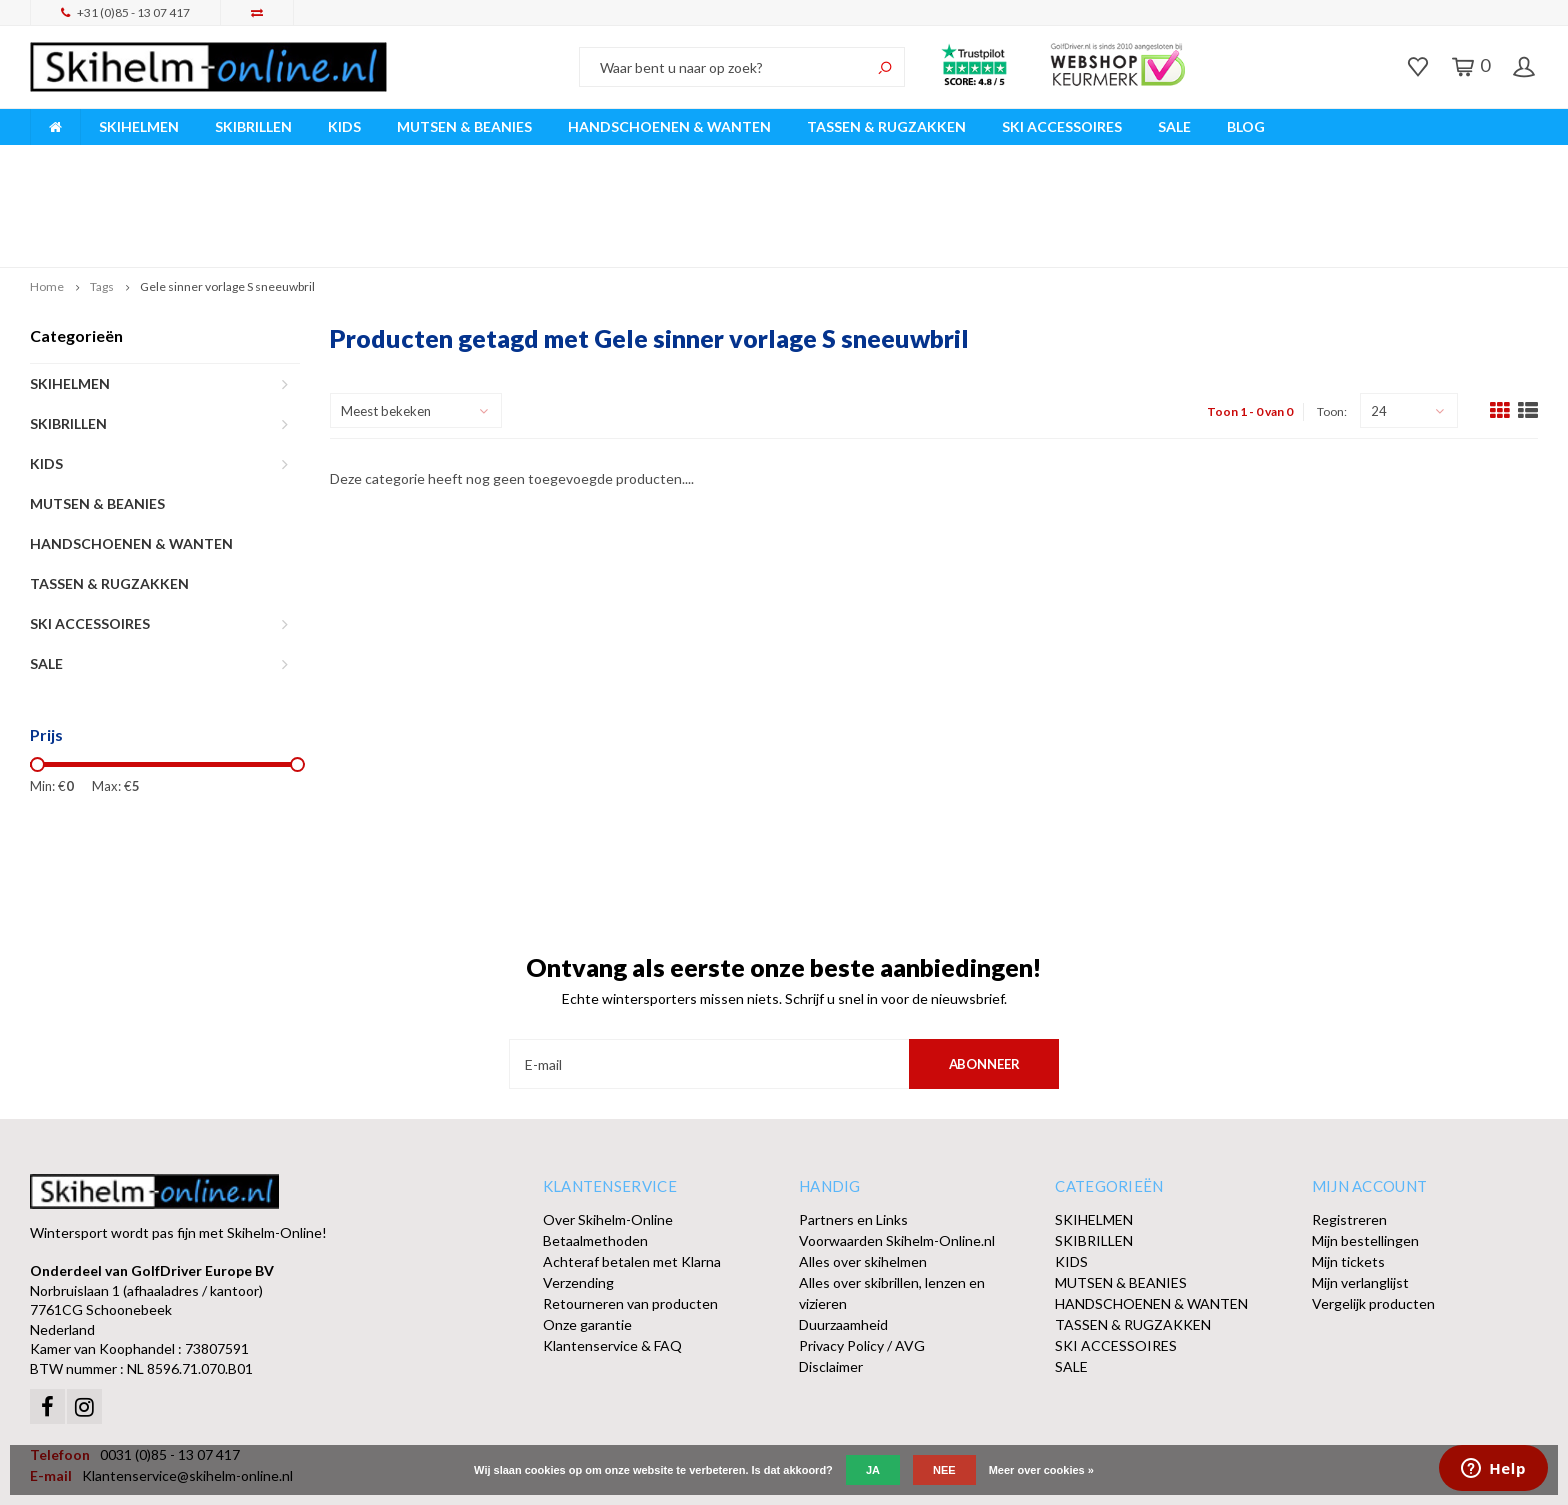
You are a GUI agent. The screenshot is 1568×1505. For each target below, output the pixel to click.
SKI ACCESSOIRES (1062, 126)
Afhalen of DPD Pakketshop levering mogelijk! (1380, 158)
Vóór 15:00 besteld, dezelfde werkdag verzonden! (542, 158)
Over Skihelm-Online (608, 1125)
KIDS (344, 126)
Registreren (1349, 1125)
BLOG (1246, 126)
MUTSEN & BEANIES (464, 126)
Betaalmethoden (595, 1146)
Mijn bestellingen (1365, 1146)
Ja (873, 1470)
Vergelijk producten (1373, 1209)
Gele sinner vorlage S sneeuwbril (227, 192)
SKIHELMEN (139, 126)
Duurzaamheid (843, 1230)
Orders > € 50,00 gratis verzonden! (967, 158)
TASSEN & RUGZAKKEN (886, 126)
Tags (102, 192)
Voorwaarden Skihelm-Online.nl (897, 1146)
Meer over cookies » (1041, 1470)
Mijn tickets (1348, 1167)
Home (47, 192)
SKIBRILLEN (253, 126)
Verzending (578, 1188)
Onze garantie (587, 1230)
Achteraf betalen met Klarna (632, 1167)
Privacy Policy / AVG (862, 1251)
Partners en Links (853, 1125)
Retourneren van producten (630, 1209)
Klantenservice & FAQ (612, 1251)
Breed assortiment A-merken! (131, 158)
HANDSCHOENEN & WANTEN (669, 126)
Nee (944, 1470)
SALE (1174, 126)
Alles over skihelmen (863, 1167)
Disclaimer (831, 1272)
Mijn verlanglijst (1360, 1188)
